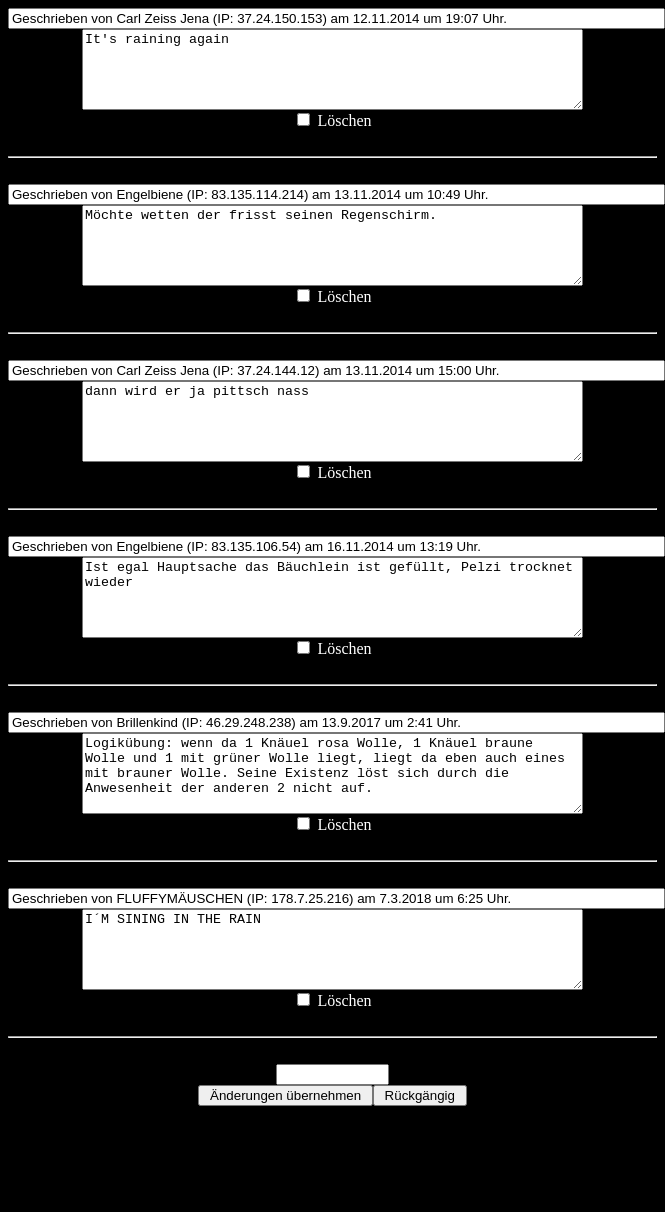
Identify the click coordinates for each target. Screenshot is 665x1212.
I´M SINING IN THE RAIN (332, 1032)
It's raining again (332, 77)
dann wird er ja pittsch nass (332, 459)
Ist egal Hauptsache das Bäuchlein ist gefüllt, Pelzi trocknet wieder (332, 650)
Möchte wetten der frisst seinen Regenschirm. (332, 268)
